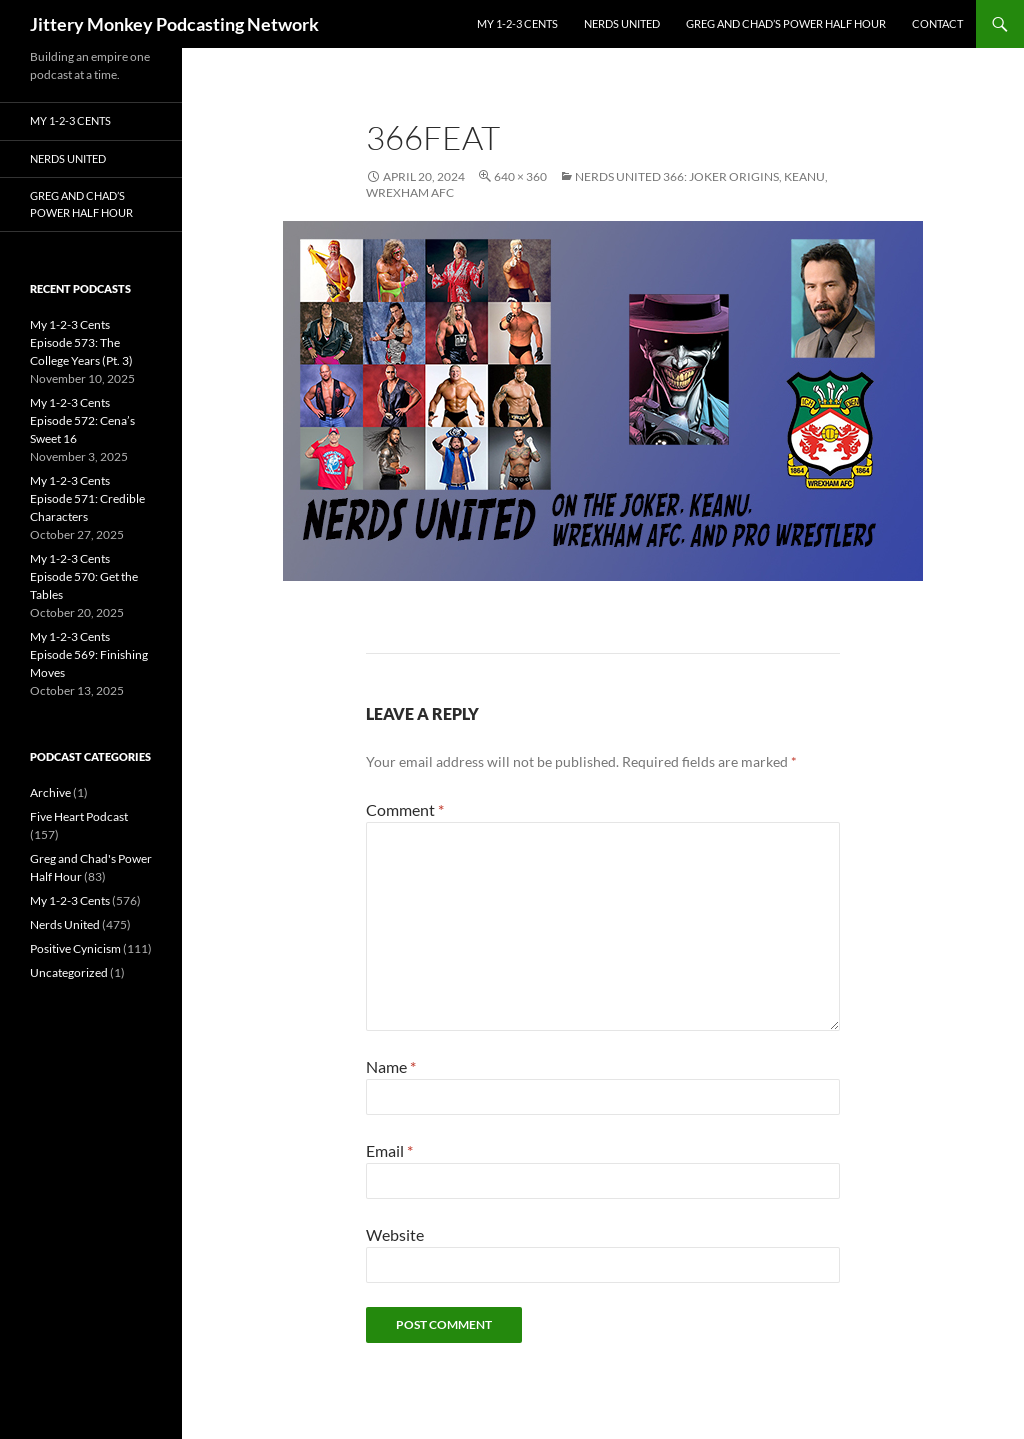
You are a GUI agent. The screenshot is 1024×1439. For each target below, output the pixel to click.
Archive (50, 792)
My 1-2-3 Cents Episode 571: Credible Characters (87, 498)
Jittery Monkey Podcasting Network (174, 24)
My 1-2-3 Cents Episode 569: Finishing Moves (89, 654)
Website (395, 1234)
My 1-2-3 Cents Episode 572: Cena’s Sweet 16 (82, 420)
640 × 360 (520, 176)
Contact (937, 23)
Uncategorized (69, 972)
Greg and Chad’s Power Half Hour (786, 23)
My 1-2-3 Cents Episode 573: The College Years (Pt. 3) (81, 342)
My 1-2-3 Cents (517, 23)
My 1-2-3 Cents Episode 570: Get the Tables (84, 576)
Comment (405, 809)
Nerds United (622, 23)
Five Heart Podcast (79, 816)
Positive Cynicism (75, 948)
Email (389, 1150)
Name (391, 1066)
